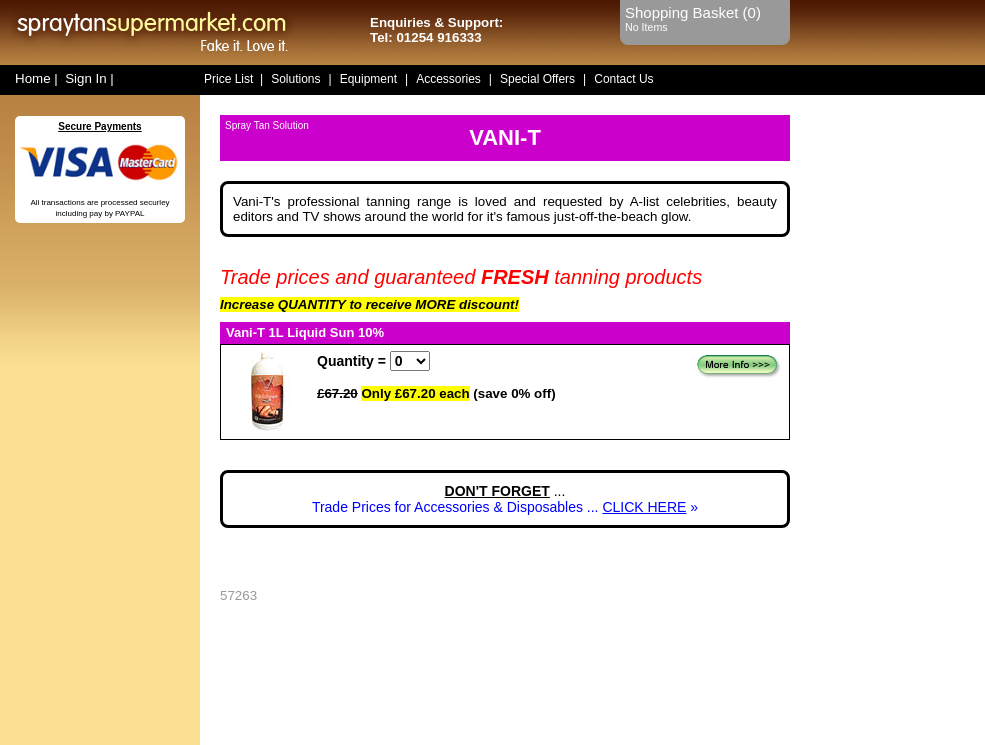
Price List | (233, 79)
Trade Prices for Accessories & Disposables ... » (505, 507)
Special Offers (537, 79)
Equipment (368, 79)
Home (33, 78)
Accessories (448, 79)
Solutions (295, 79)
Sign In (86, 78)
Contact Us (623, 79)
